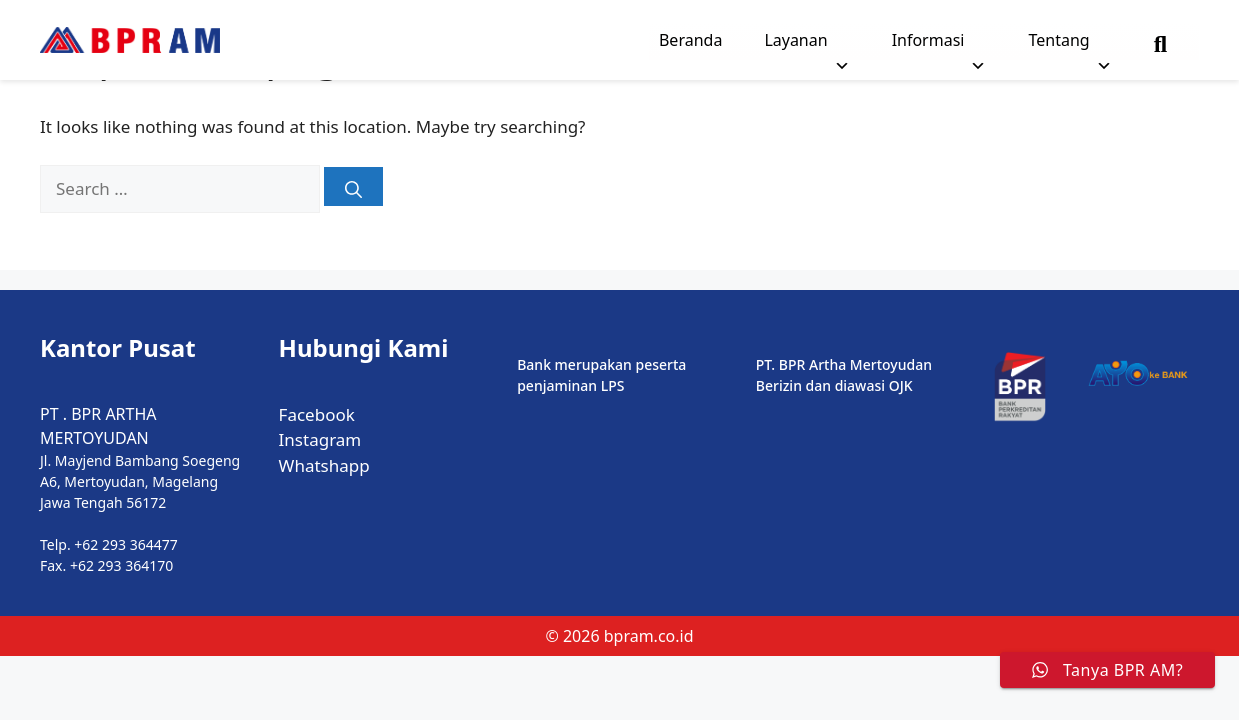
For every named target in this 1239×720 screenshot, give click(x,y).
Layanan (806, 44)
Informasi (939, 44)
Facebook (317, 414)
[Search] (353, 186)
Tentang (1069, 44)
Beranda (690, 40)
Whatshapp (324, 465)
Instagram (320, 439)
